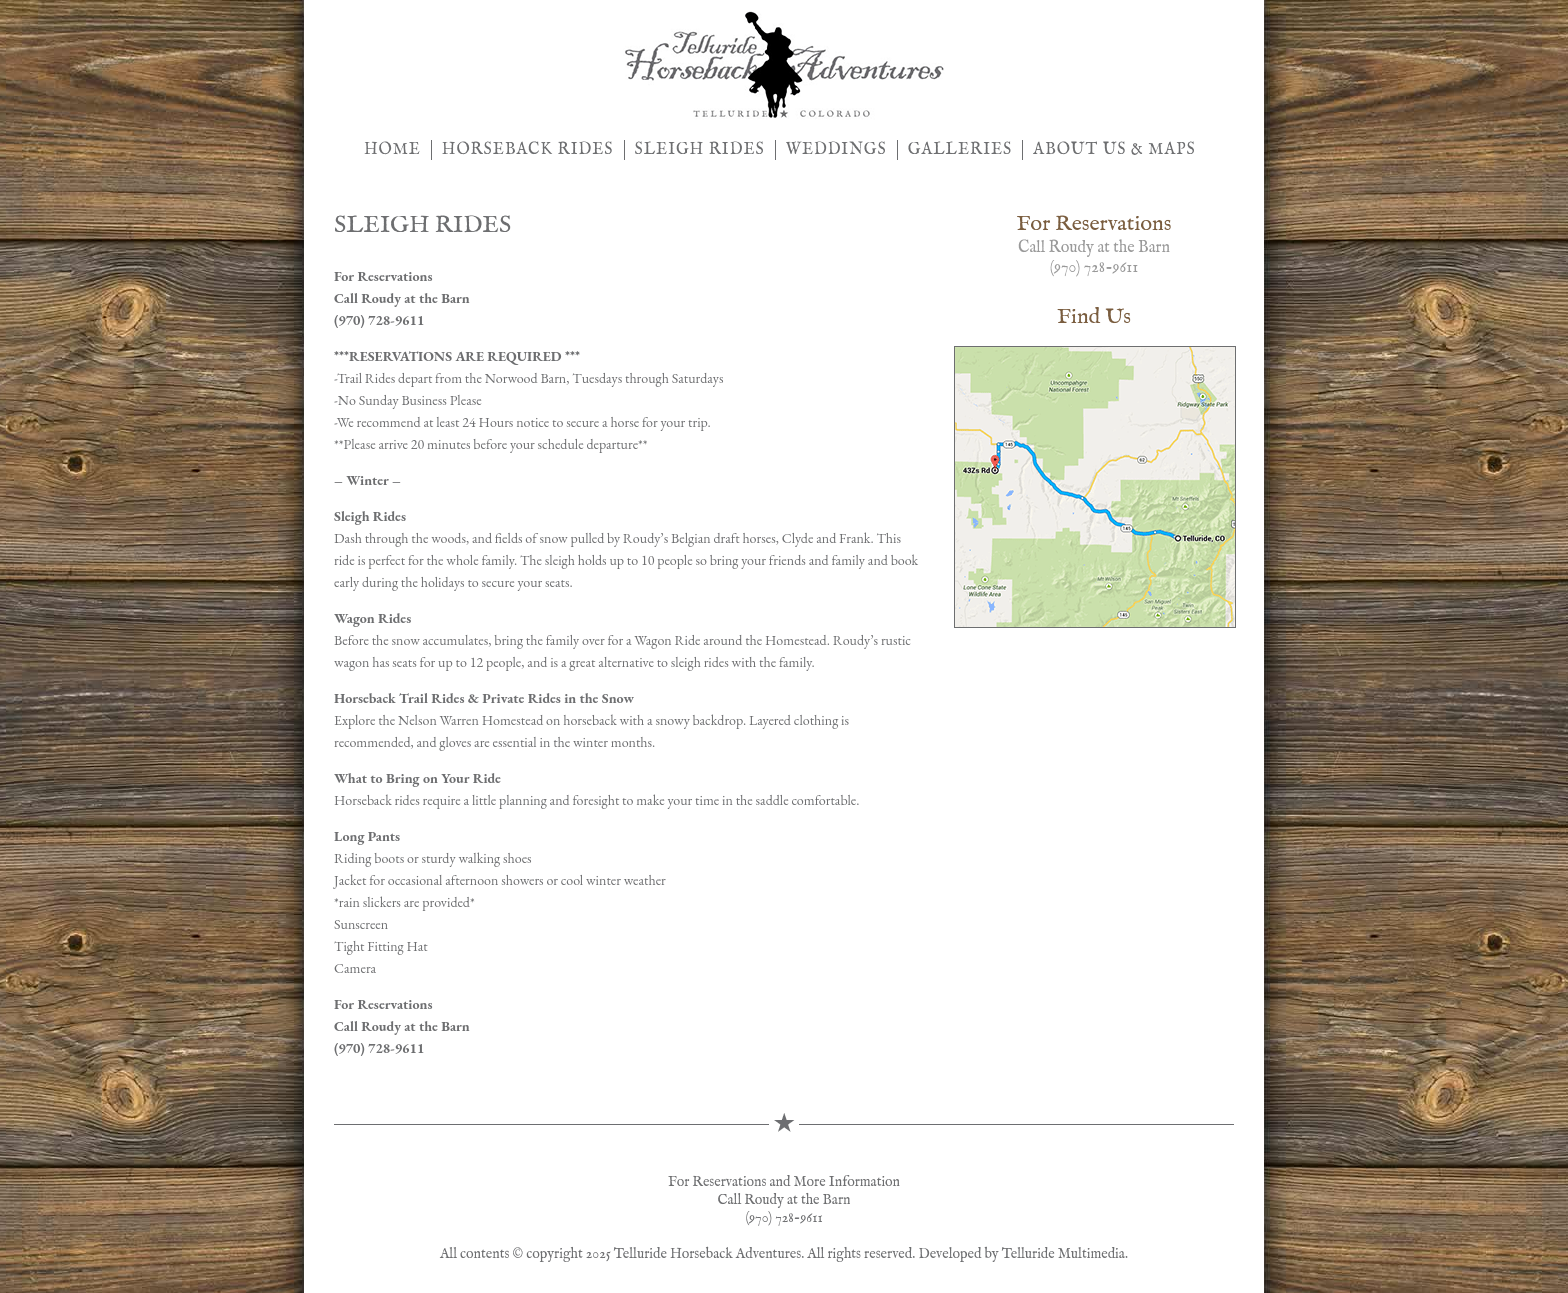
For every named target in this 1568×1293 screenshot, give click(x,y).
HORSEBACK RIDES (528, 150)
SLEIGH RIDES (700, 150)
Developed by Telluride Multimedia (1021, 1254)
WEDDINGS (836, 150)
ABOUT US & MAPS (1114, 150)
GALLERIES (960, 150)
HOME (392, 150)
